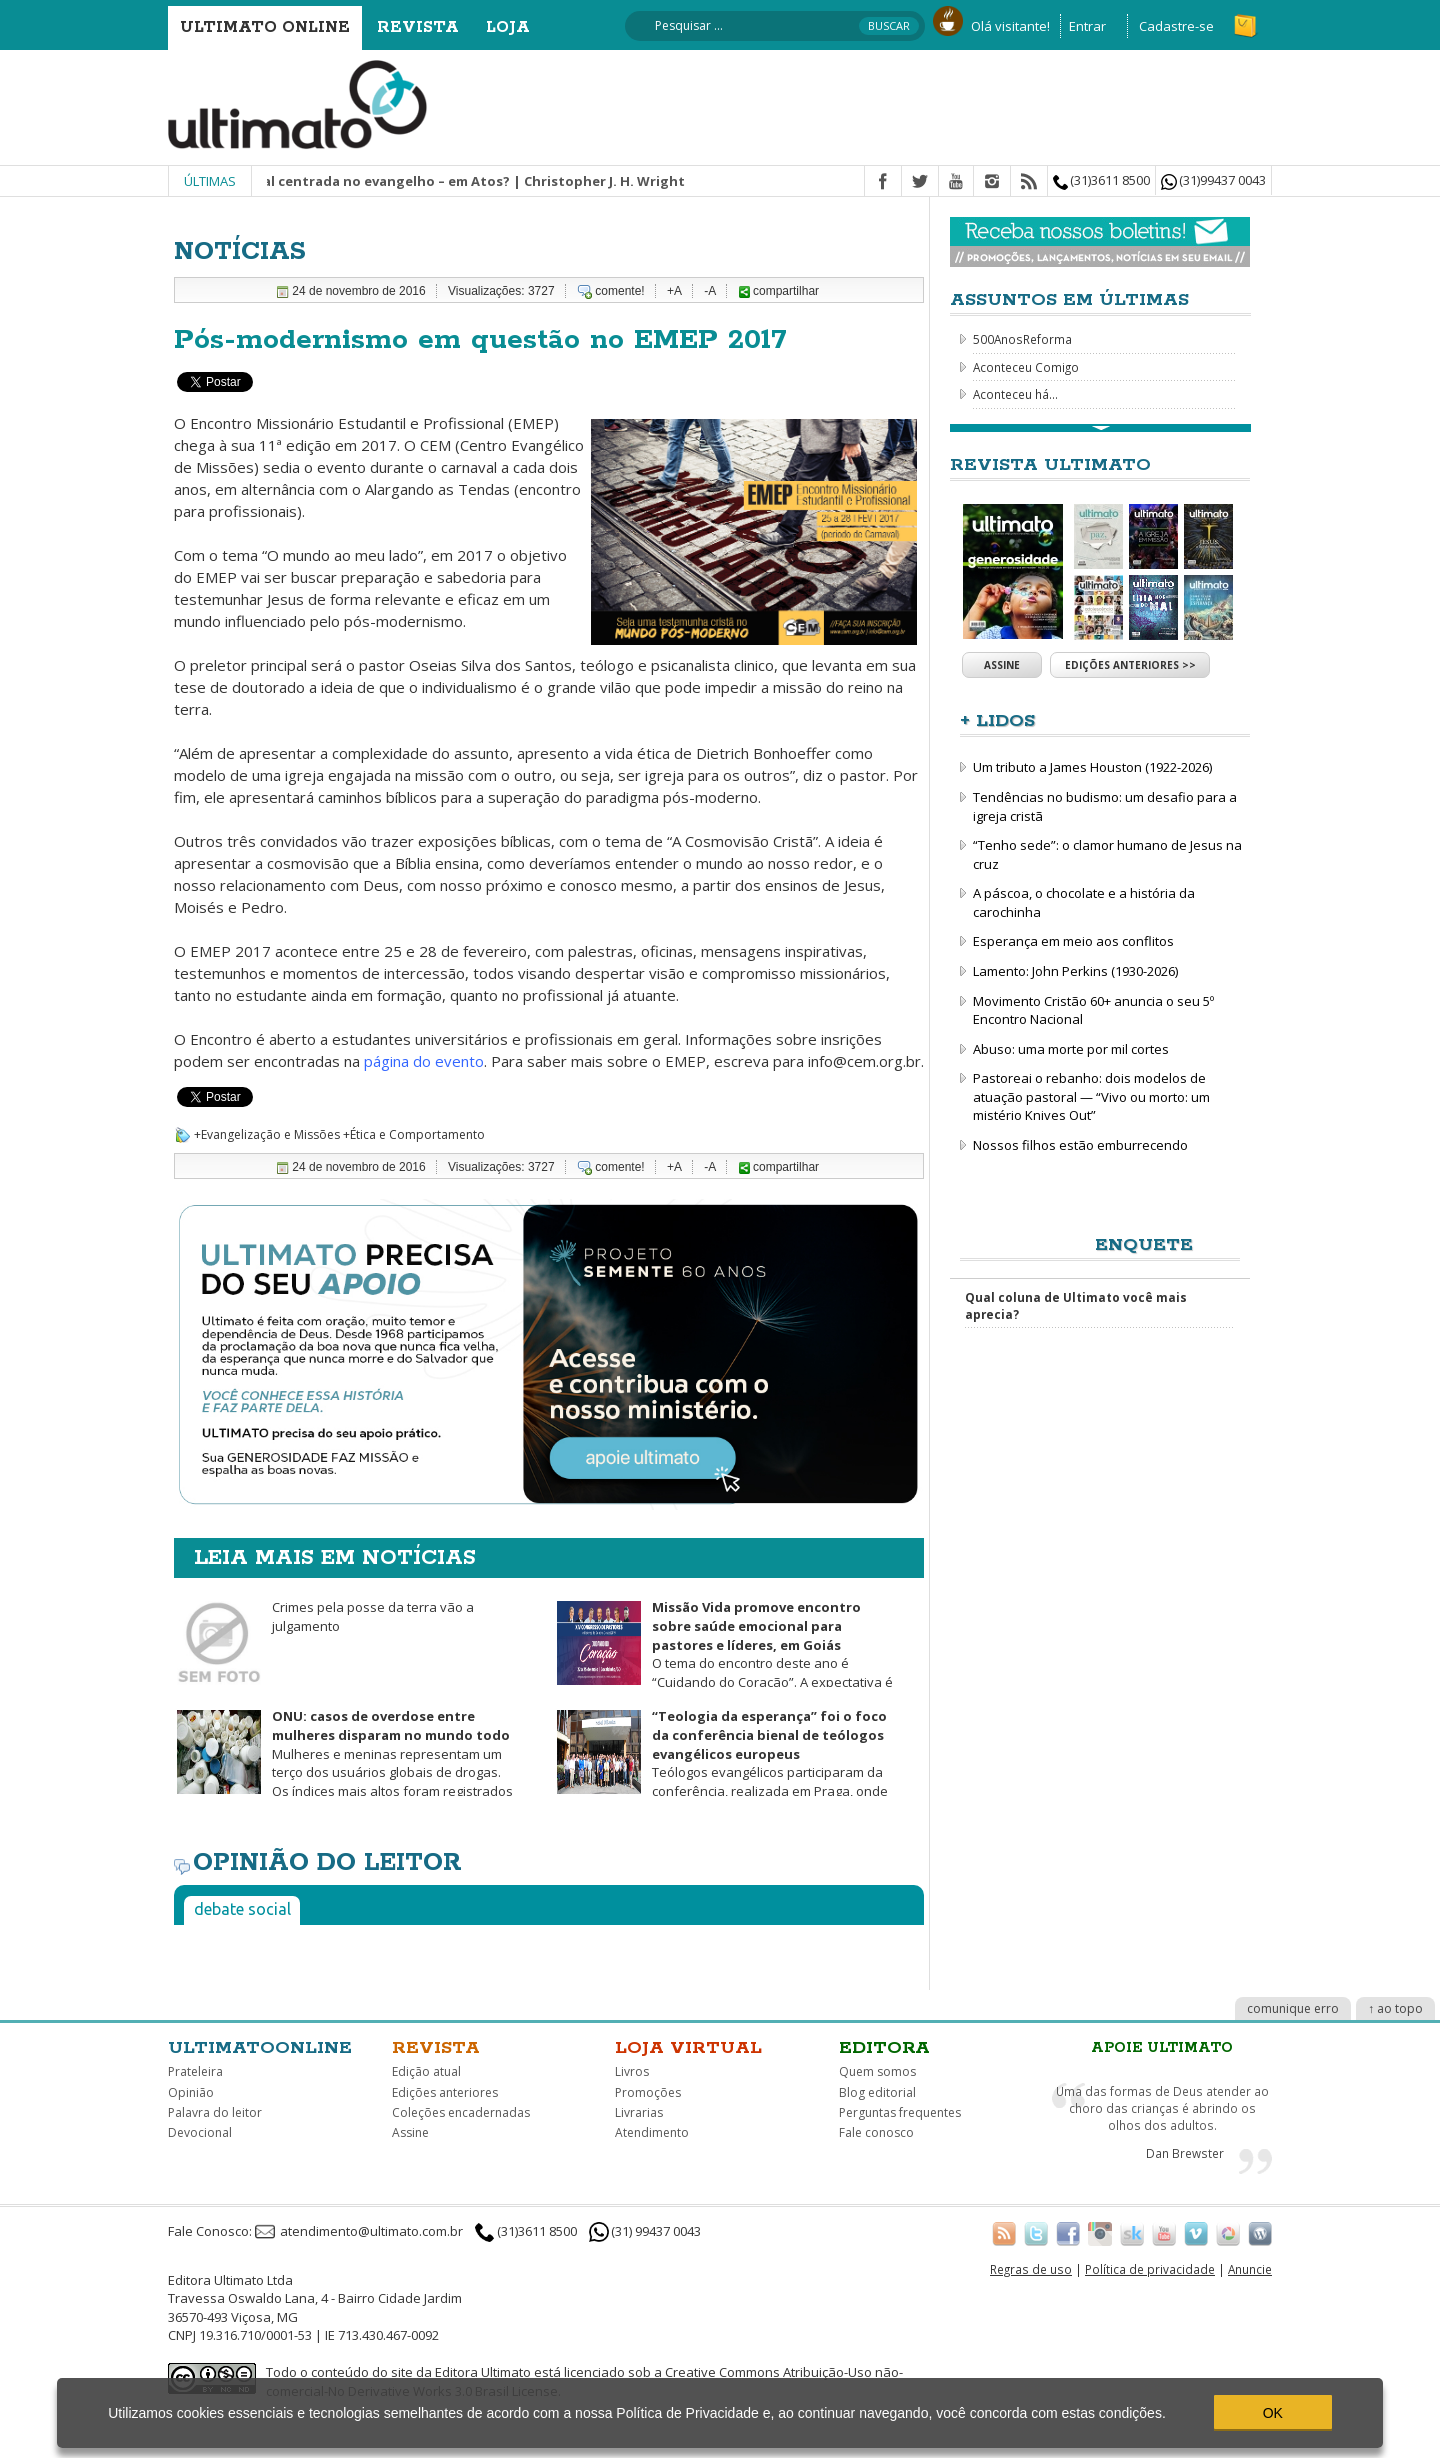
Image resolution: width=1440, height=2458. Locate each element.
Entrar (1087, 26)
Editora (884, 2048)
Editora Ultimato (483, 2372)
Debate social (242, 1909)
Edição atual (426, 2071)
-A (710, 291)
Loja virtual (688, 2048)
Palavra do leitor (215, 2112)
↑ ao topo (1395, 2008)
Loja (508, 27)
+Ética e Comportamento (414, 1134)
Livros (632, 2071)
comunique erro (1293, 2008)
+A (674, 291)
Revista (418, 27)
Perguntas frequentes (900, 2112)
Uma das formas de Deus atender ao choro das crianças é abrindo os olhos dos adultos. (1162, 2107)
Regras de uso (1031, 2269)
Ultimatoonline (260, 2048)
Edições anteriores (445, 2092)
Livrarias (639, 2112)
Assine (1002, 665)
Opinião (191, 2092)
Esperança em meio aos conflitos (1073, 941)
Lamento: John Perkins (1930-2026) (1075, 971)
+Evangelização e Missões (267, 1134)
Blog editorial (877, 2092)
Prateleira (195, 2071)
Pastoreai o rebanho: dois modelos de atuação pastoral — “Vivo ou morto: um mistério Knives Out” (1091, 1096)
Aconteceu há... (1015, 394)
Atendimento (652, 2132)
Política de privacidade (1150, 2269)
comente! (619, 291)
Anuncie (1250, 2269)
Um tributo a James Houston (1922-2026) (1092, 767)
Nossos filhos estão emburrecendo (1080, 1145)
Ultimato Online (265, 27)
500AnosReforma (1022, 339)
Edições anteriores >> (1130, 665)
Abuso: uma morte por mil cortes (1071, 1049)
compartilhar (779, 291)
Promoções (648, 2092)
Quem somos (877, 2071)
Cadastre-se (1176, 26)
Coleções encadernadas (461, 2112)
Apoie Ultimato (1162, 2048)
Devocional (200, 2132)
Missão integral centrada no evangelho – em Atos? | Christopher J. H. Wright (450, 181)
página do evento (424, 1061)
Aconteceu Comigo (1026, 367)
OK (1273, 2413)
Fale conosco (876, 2132)
